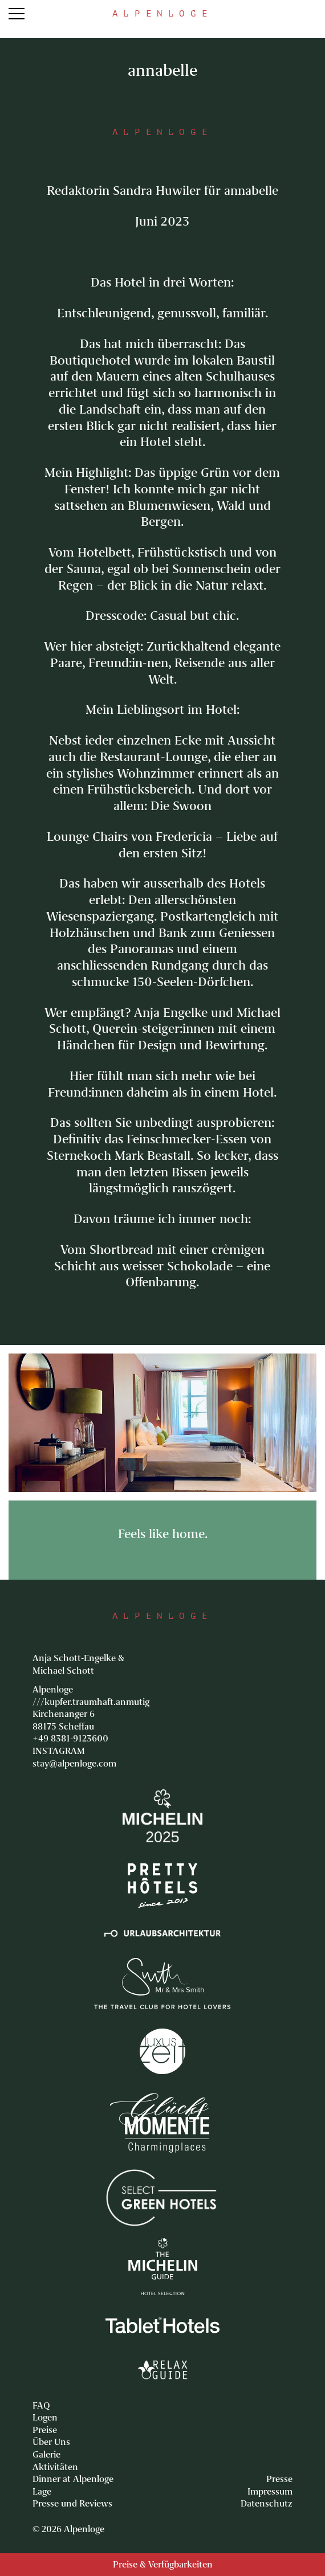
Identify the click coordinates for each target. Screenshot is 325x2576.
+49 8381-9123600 (70, 1738)
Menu (17, 13)
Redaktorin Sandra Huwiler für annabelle (162, 191)
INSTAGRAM (58, 1751)
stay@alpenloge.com (74, 1763)
